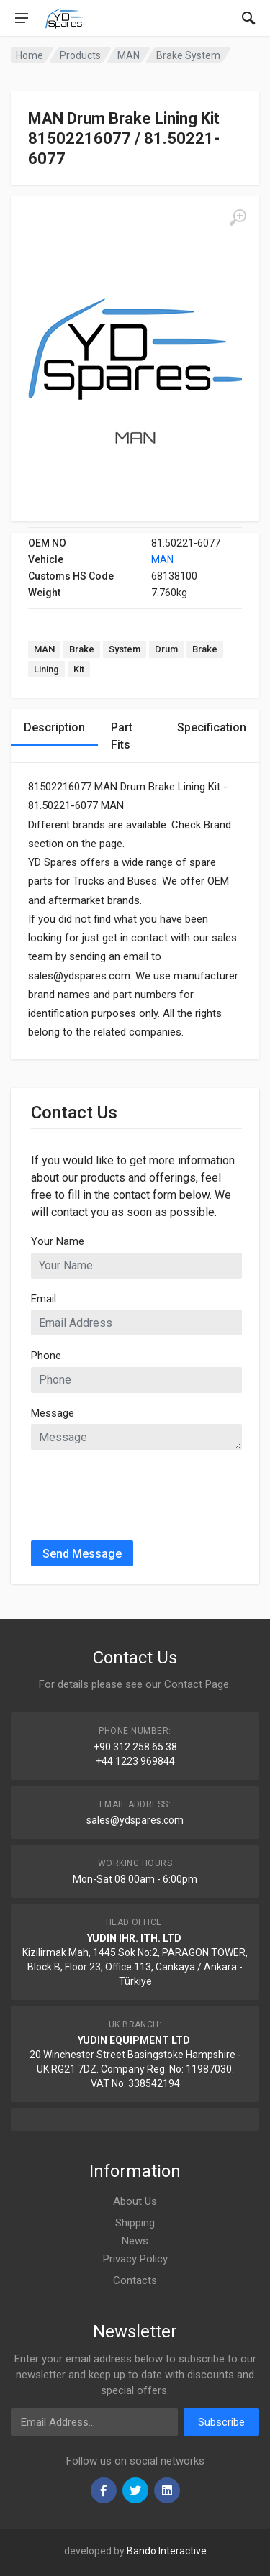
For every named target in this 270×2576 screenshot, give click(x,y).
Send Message (82, 1554)
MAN (162, 559)
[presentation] (140, 1489)
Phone (46, 1355)
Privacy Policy (135, 2258)
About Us (135, 2201)
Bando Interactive (167, 2551)
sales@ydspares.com (135, 1820)
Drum (166, 649)
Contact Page (196, 1684)
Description (54, 727)
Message (52, 1413)
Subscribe (221, 2422)
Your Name (57, 1241)
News (135, 2240)
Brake (81, 649)
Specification (211, 727)
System (124, 649)
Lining (46, 669)
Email (43, 1298)
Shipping (135, 2222)
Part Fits (121, 736)
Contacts (135, 2280)
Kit (78, 669)
